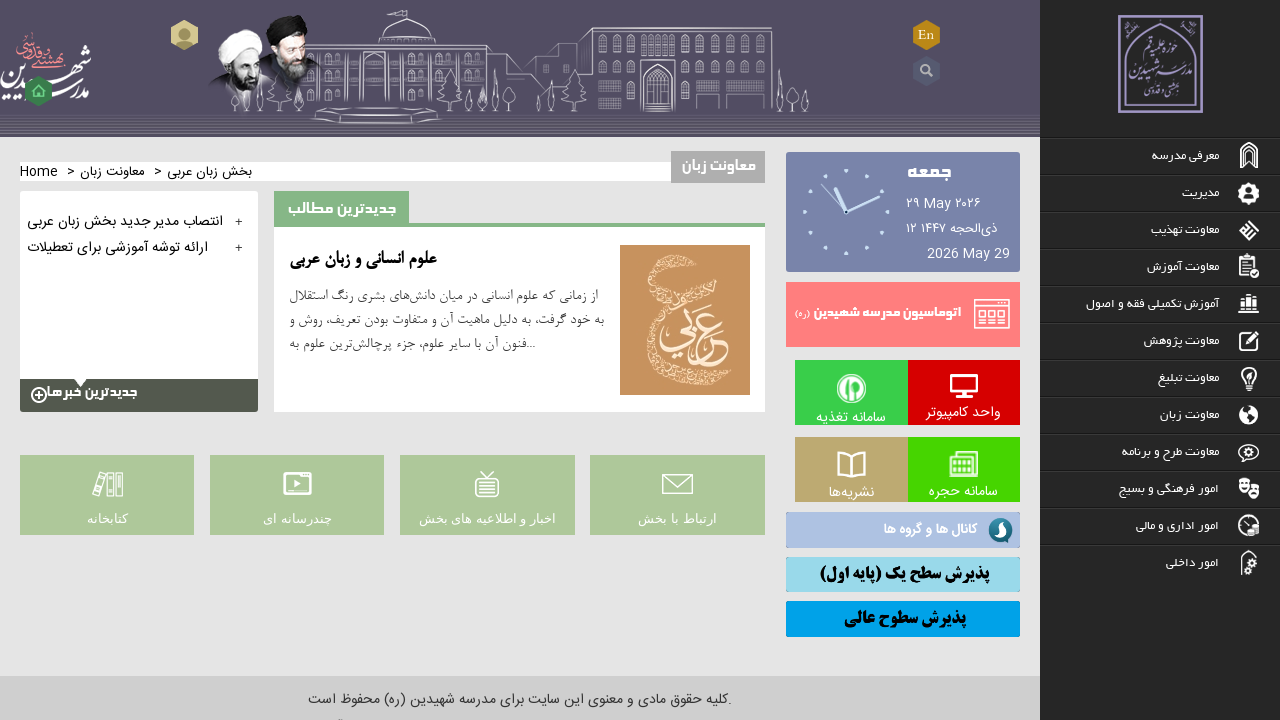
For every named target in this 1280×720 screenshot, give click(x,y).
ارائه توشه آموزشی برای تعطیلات (117, 248)
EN (926, 34)
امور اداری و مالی (1177, 526)
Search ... (926, 71)
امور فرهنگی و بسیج (1169, 489)
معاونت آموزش (1183, 267)
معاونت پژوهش (1181, 341)
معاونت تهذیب (1185, 230)
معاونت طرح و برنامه (1170, 452)
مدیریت (1200, 193)
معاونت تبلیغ (1188, 378)
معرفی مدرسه (1185, 156)
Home (39, 172)
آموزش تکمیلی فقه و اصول (1152, 304)
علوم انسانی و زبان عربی (362, 260)
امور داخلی (1192, 563)
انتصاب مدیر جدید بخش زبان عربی (125, 222)
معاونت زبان (1189, 415)
